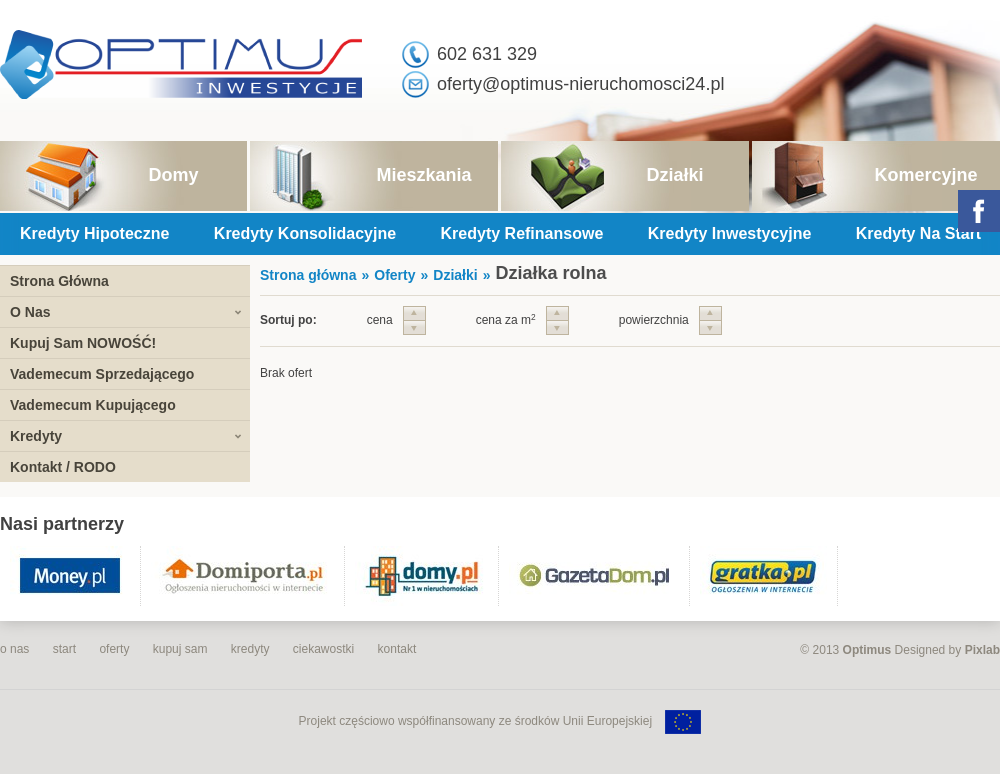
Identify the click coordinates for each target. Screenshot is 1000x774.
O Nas (30, 312)
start (64, 649)
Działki (674, 175)
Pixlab (982, 650)
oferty (114, 649)
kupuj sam (180, 649)
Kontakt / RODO (63, 467)
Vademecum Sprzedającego (102, 374)
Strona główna (308, 275)
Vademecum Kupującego (93, 405)
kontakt (397, 649)
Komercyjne (925, 175)
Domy (173, 175)
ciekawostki (323, 649)
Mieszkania (423, 175)
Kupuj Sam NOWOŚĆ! (83, 343)
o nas (14, 649)
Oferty (394, 275)
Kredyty (36, 436)
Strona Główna (59, 281)
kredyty (250, 649)
